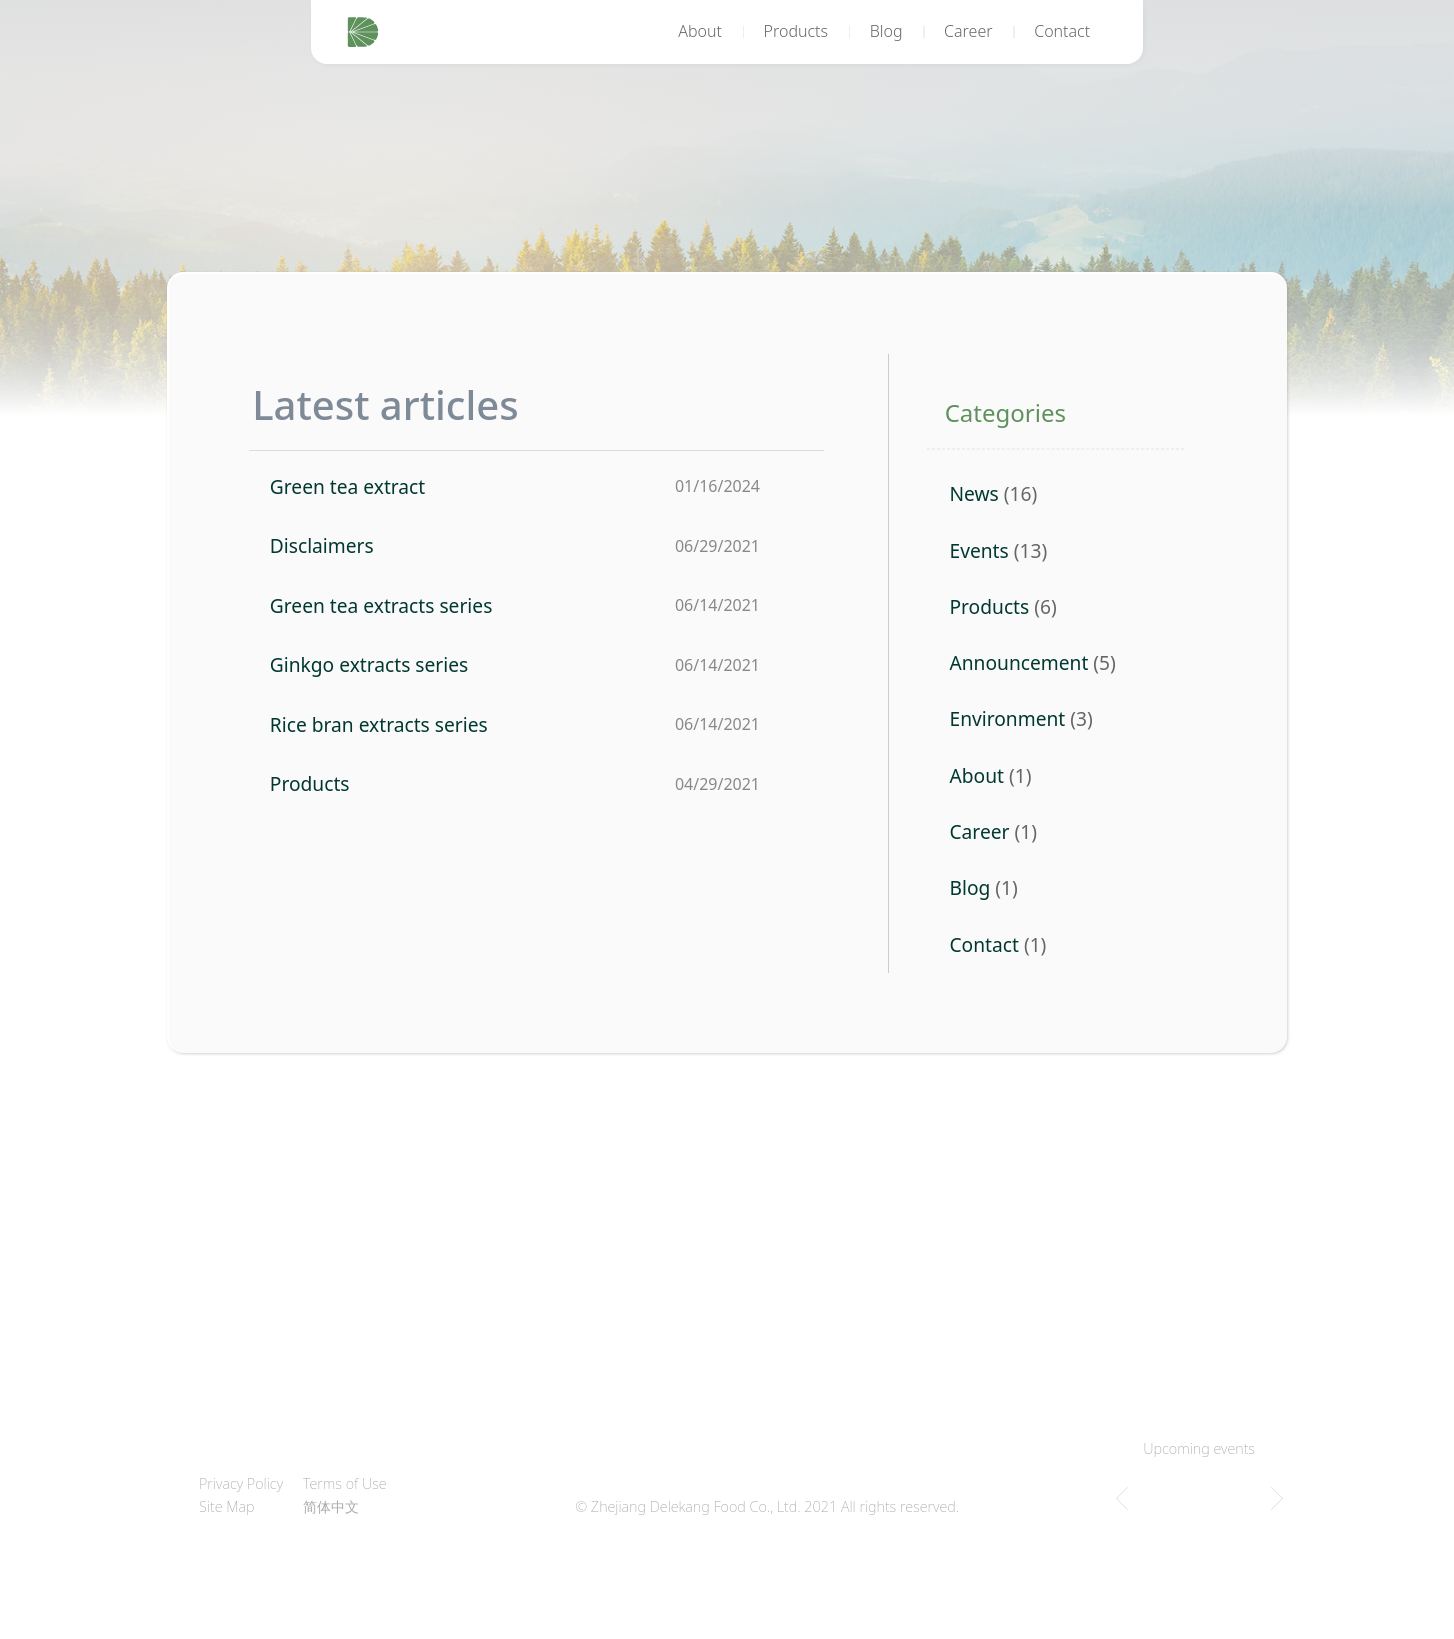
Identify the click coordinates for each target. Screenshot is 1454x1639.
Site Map (227, 1506)
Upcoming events (1199, 1448)
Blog (886, 31)
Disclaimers (322, 545)
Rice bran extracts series (379, 724)
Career (968, 31)
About (700, 31)
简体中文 (331, 1506)
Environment (1007, 718)
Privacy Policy (241, 1483)
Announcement (1018, 662)
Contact (1062, 31)
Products (796, 31)
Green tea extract (347, 486)
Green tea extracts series (381, 605)
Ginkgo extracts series (369, 664)
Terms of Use (345, 1483)
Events (978, 550)
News (973, 493)
